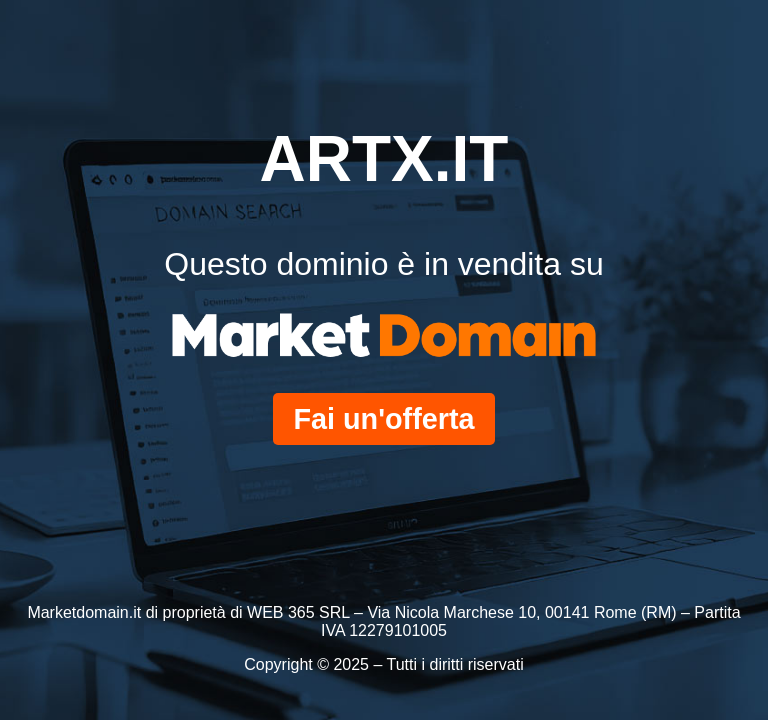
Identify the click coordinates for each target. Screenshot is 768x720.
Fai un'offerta (383, 419)
